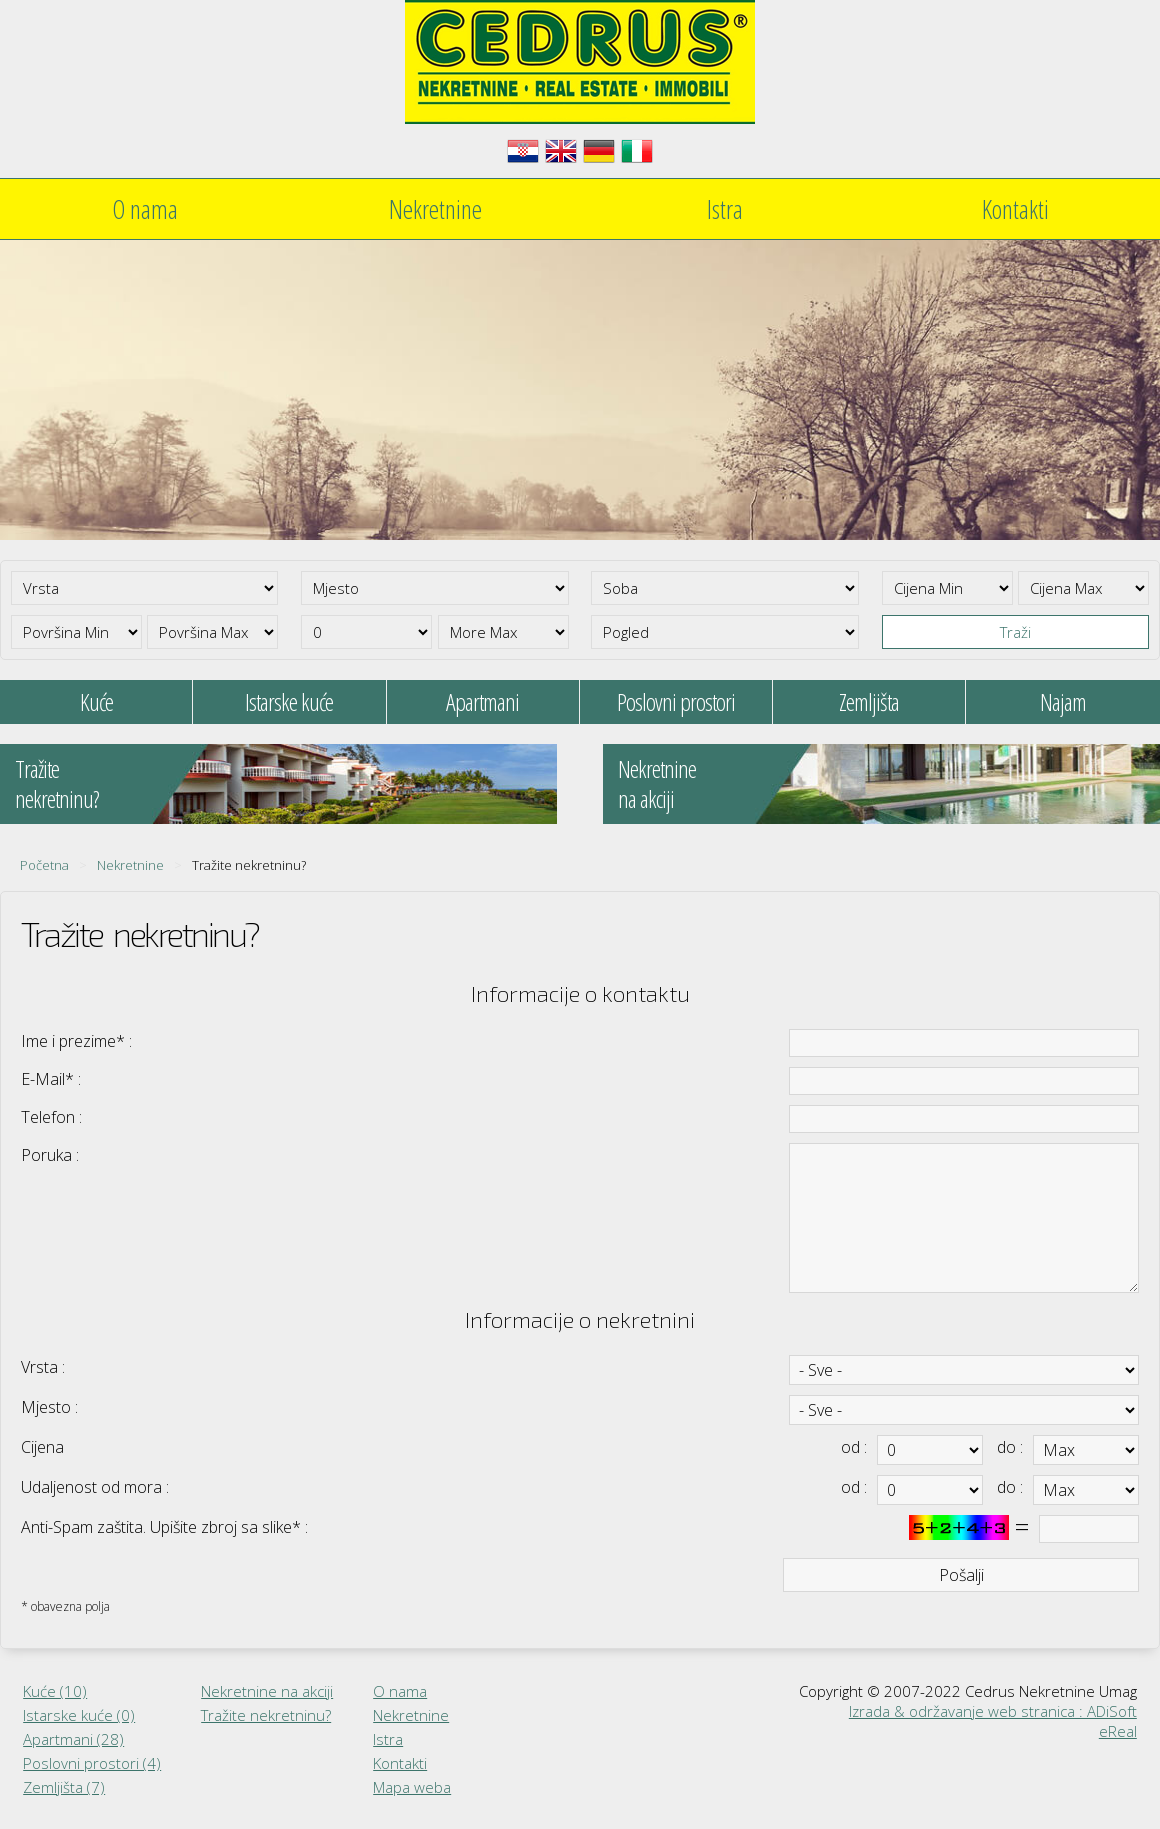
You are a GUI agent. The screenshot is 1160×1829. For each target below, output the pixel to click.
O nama (145, 209)
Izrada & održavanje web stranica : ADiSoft (993, 1711)
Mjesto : (49, 1407)
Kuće (96, 701)
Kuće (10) (55, 1691)
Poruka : (50, 1155)
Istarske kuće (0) (79, 1715)
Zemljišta (869, 701)
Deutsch (599, 151)
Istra (725, 209)
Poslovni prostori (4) (92, 1763)
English (561, 151)
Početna (44, 865)
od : (854, 1447)
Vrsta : (43, 1367)
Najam (1063, 701)
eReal (1118, 1731)
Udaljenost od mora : (95, 1487)
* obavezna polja (65, 1606)
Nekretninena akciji (657, 783)
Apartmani (482, 701)
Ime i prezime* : (76, 1041)
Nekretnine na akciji (267, 1691)
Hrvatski (523, 151)
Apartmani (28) (73, 1739)
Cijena (42, 1447)
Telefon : (51, 1117)
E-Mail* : (51, 1079)
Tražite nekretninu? (266, 1715)
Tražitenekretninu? (57, 783)
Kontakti (1015, 209)
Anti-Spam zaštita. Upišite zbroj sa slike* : (164, 1527)
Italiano (637, 151)
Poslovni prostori (676, 701)
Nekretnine (435, 209)
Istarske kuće (289, 701)
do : (1010, 1447)
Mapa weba (412, 1787)
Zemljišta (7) (64, 1787)
